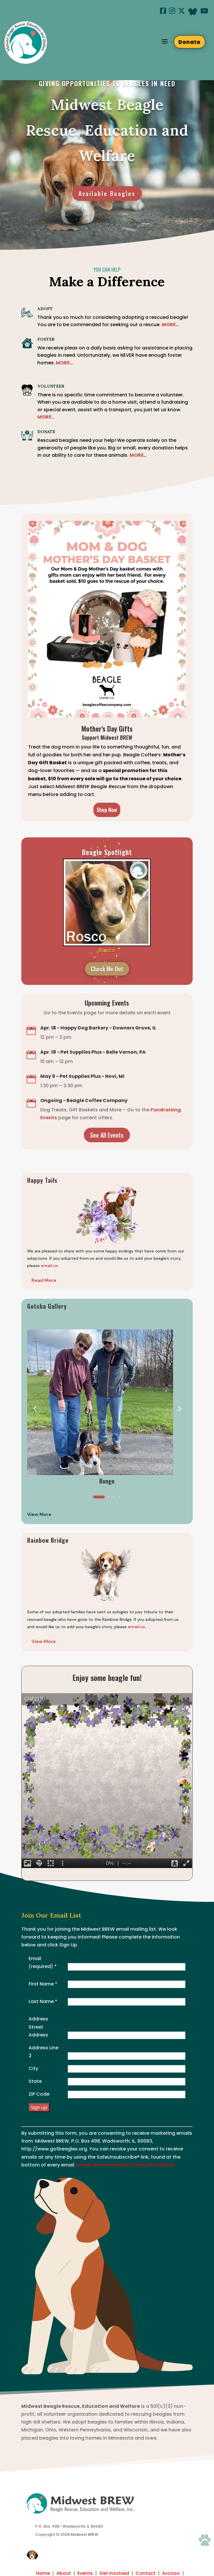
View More (44, 1641)
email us (136, 1626)
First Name (43, 1984)
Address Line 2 (43, 2051)
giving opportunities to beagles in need (107, 83)
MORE (63, 362)
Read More (44, 1280)
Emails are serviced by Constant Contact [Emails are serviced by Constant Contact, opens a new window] (125, 2165)
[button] (179, 1408)
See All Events (106, 1135)
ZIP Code (39, 2094)
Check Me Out (107, 968)
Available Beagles (107, 193)
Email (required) (43, 1962)
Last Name (43, 2001)
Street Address (38, 2031)
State (35, 2081)
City (33, 2068)
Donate (189, 41)
